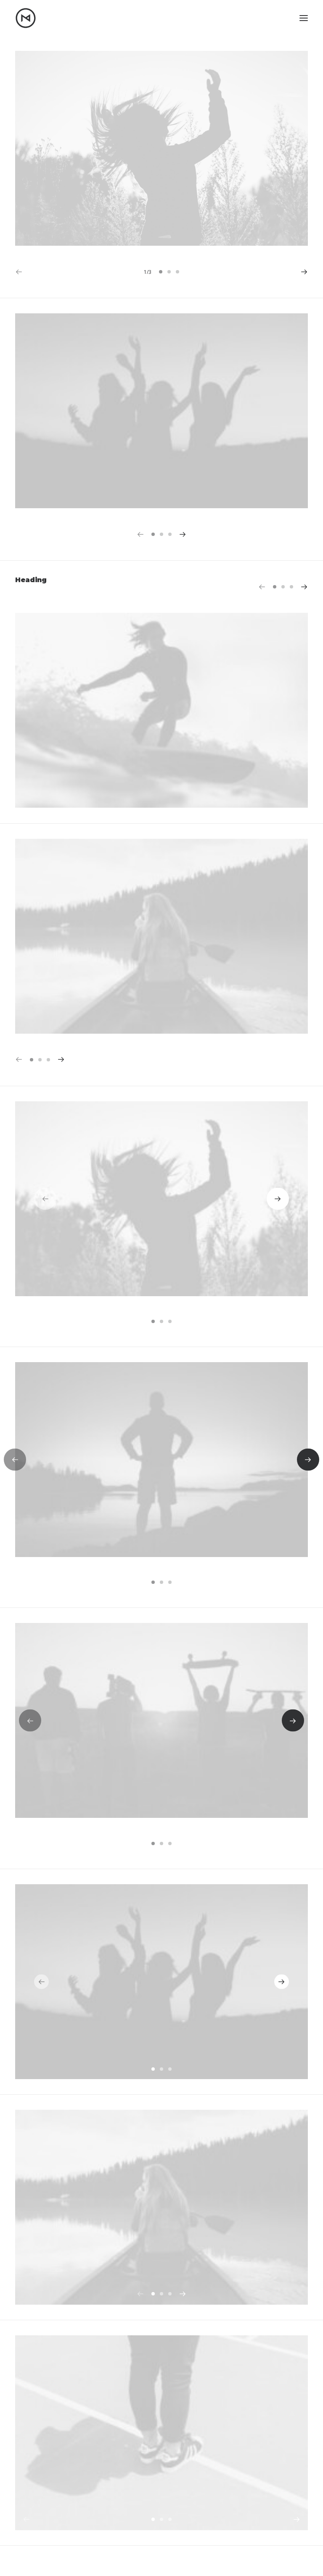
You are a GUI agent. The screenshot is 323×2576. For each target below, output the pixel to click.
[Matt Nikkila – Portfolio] (25, 18)
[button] (303, 18)
